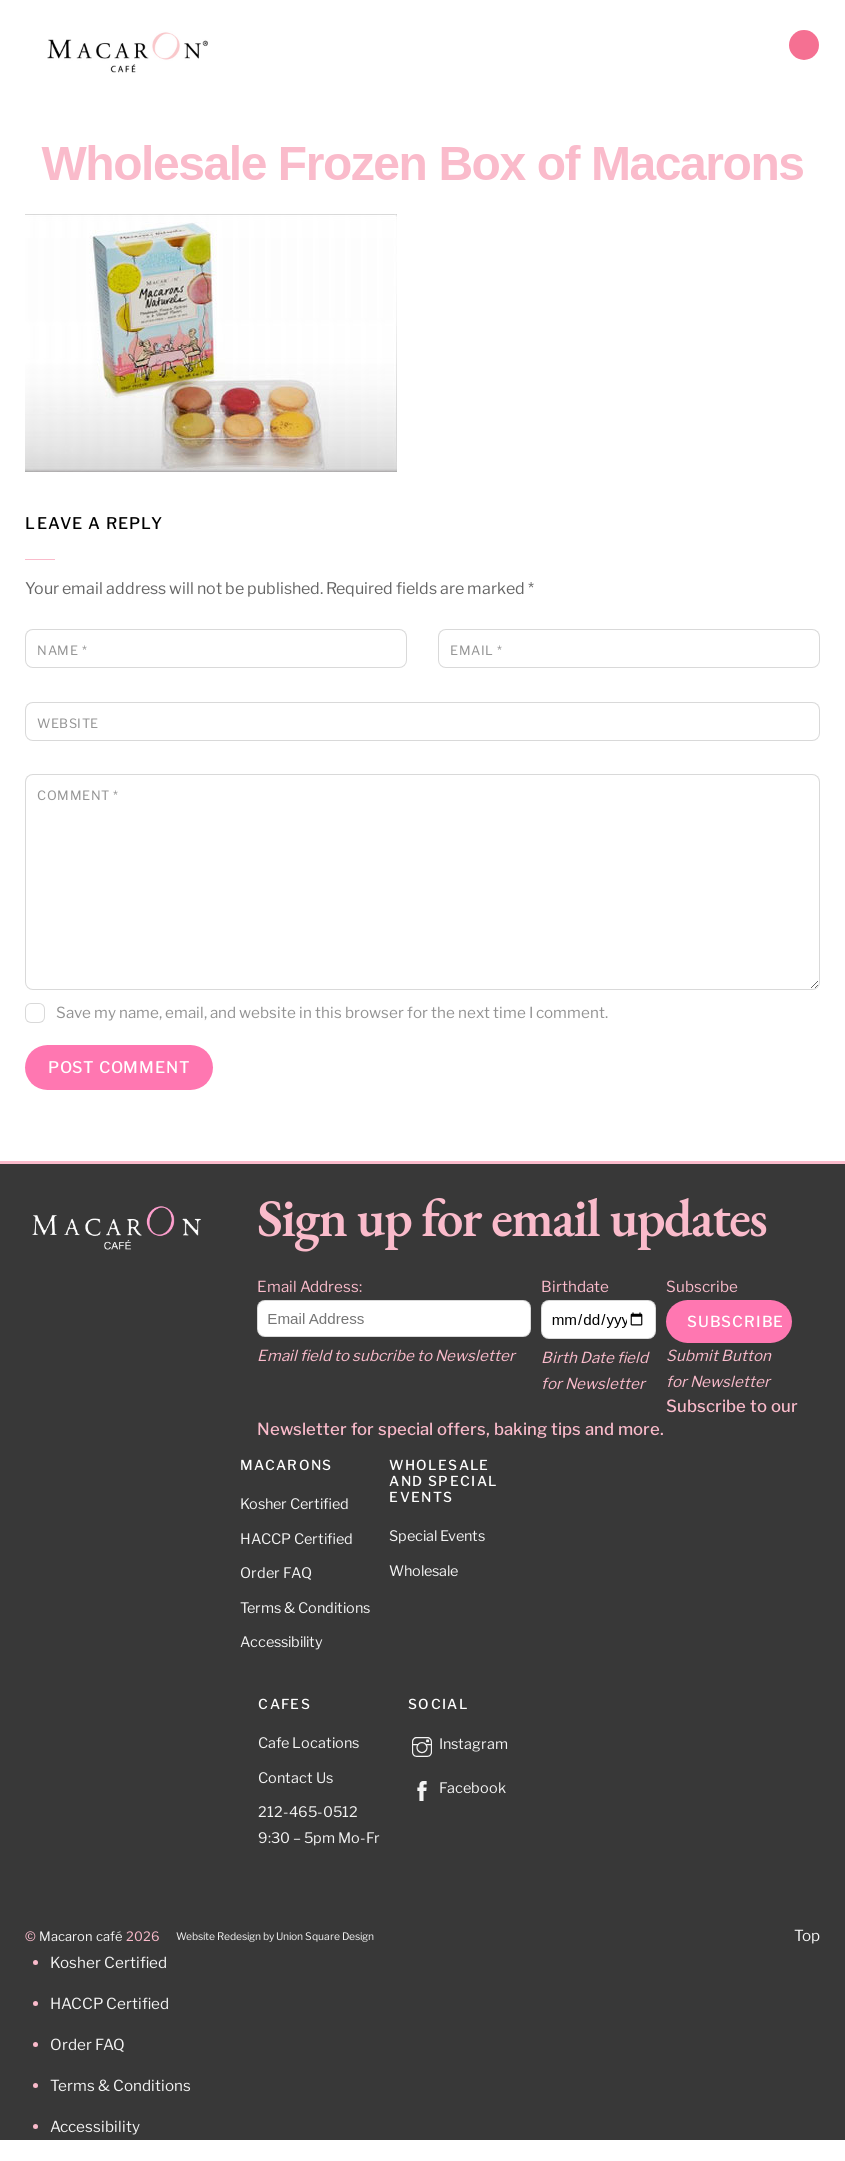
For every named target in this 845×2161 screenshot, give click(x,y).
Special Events (437, 1536)
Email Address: (309, 1286)
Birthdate (575, 1286)
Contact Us (295, 1778)
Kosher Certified (294, 1504)
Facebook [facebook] (457, 1788)
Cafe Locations (308, 1743)
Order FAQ (276, 1573)
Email (476, 650)
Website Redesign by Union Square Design (275, 1936)
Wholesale (423, 1571)
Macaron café (81, 1936)
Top (807, 1935)
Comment (78, 795)
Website (68, 723)
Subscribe (702, 1286)
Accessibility (281, 1642)
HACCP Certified (296, 1539)
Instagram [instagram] (458, 1744)
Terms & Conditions (305, 1608)
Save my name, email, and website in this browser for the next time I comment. (332, 1012)
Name (62, 650)
